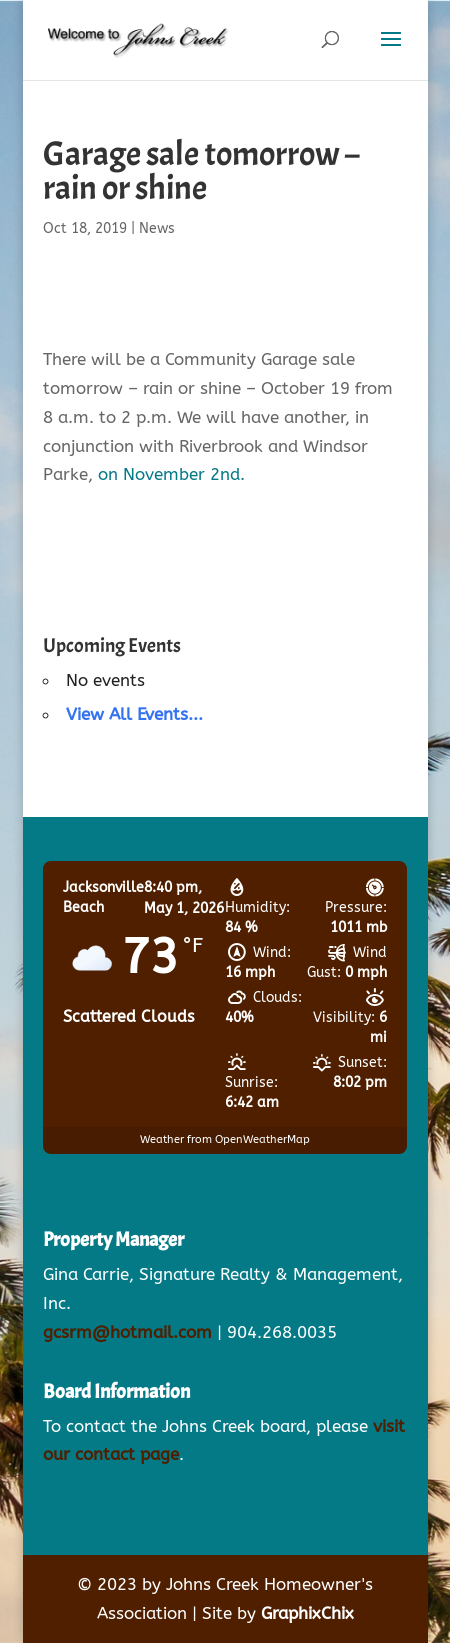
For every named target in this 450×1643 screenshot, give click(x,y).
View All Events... (134, 714)
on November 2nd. (171, 474)
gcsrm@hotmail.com (127, 1332)
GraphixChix (307, 1613)
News (157, 228)
